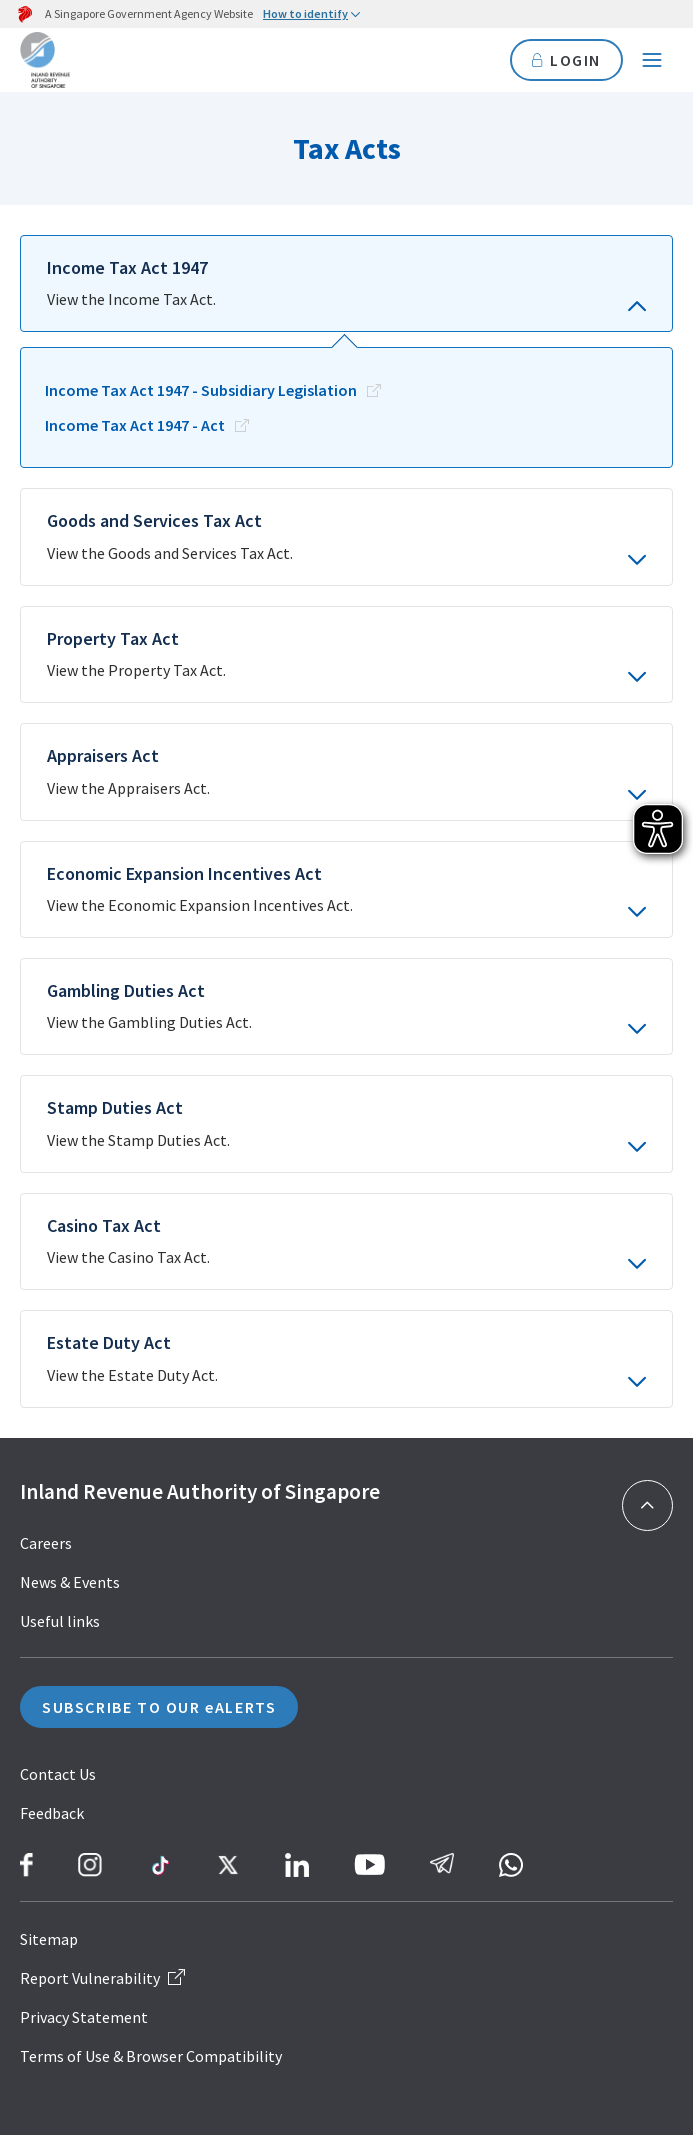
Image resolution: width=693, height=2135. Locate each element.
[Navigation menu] (652, 60)
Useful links (60, 1621)
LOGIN (566, 60)
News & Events (70, 1582)
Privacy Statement (84, 2017)
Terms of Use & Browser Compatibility (151, 2056)
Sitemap (49, 1939)
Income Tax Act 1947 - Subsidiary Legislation (201, 390)
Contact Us (58, 1774)
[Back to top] (647, 1505)
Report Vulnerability (102, 1978)
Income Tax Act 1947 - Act (135, 425)
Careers (46, 1543)
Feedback (52, 1813)
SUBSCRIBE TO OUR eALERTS (159, 1707)
